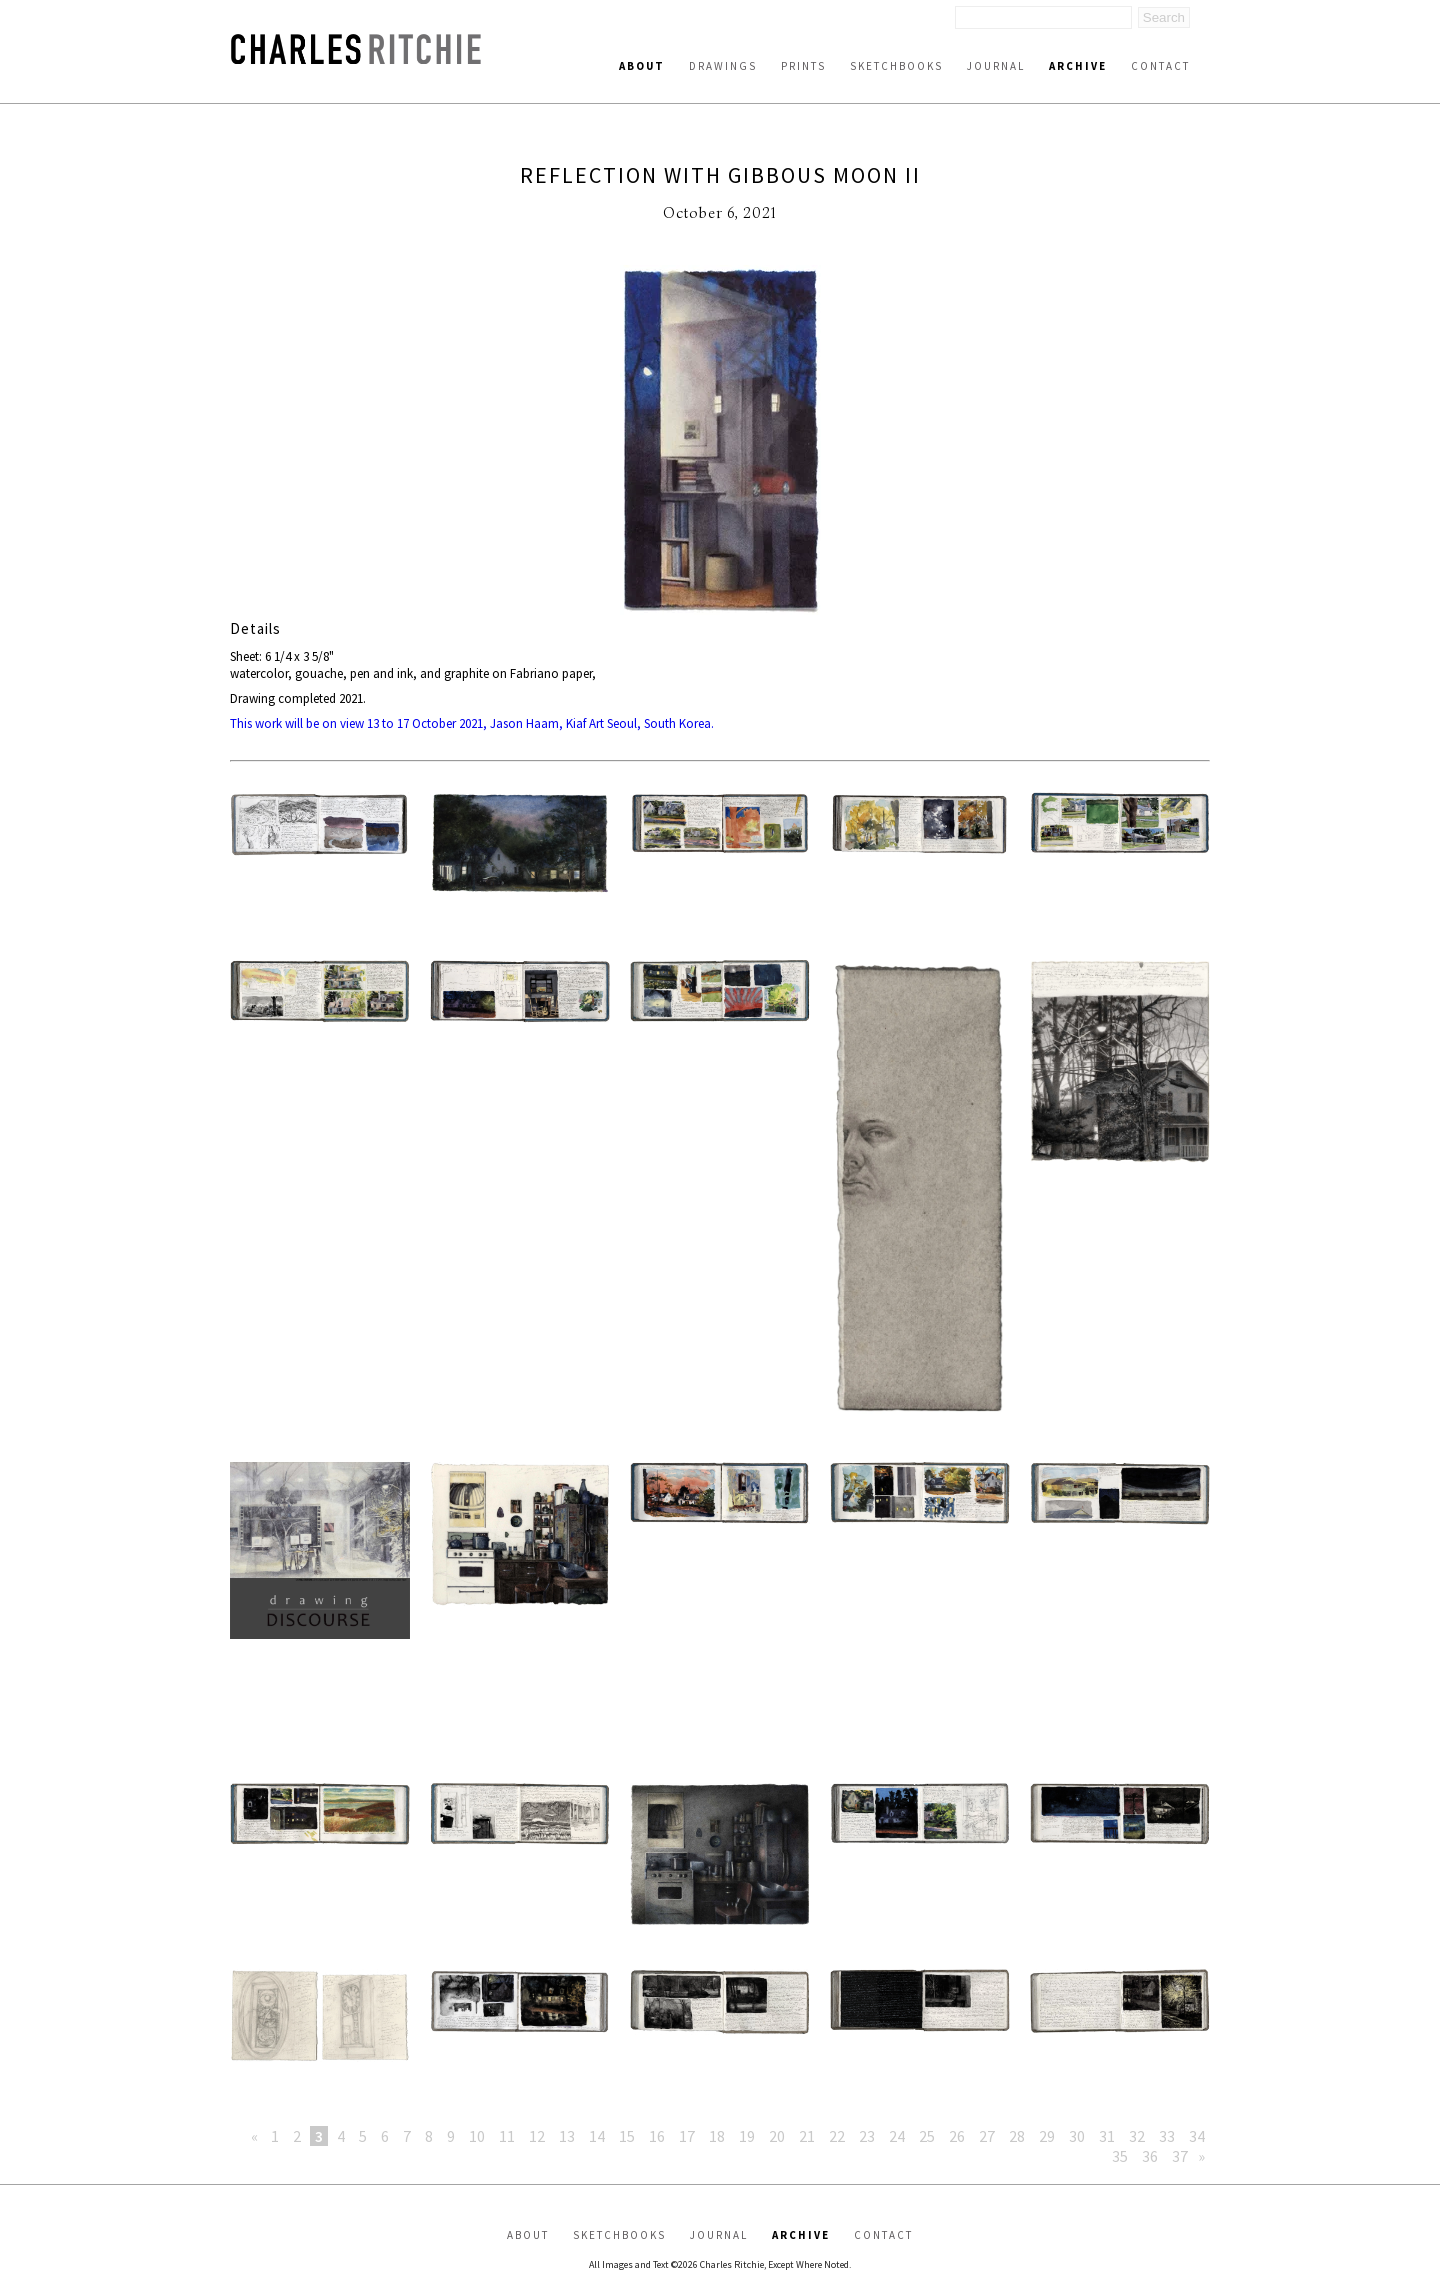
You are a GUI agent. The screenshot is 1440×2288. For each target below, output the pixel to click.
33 (1167, 2136)
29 (1047, 2136)
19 (747, 2136)
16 (657, 2136)
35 (1120, 2156)
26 (957, 2136)
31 (1107, 2136)
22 (837, 2136)
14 (597, 2136)
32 (1137, 2136)
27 (987, 2136)
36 (1150, 2156)
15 (627, 2136)
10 (477, 2136)
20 (777, 2136)
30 (1077, 2136)
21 (807, 2136)
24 (897, 2136)
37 (1180, 2156)
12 (537, 2136)
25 (927, 2136)
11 (507, 2136)
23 (867, 2136)
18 (717, 2136)
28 (1017, 2136)
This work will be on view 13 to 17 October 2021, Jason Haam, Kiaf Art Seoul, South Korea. (472, 723)
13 (567, 2136)
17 (687, 2136)
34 (1197, 2136)
